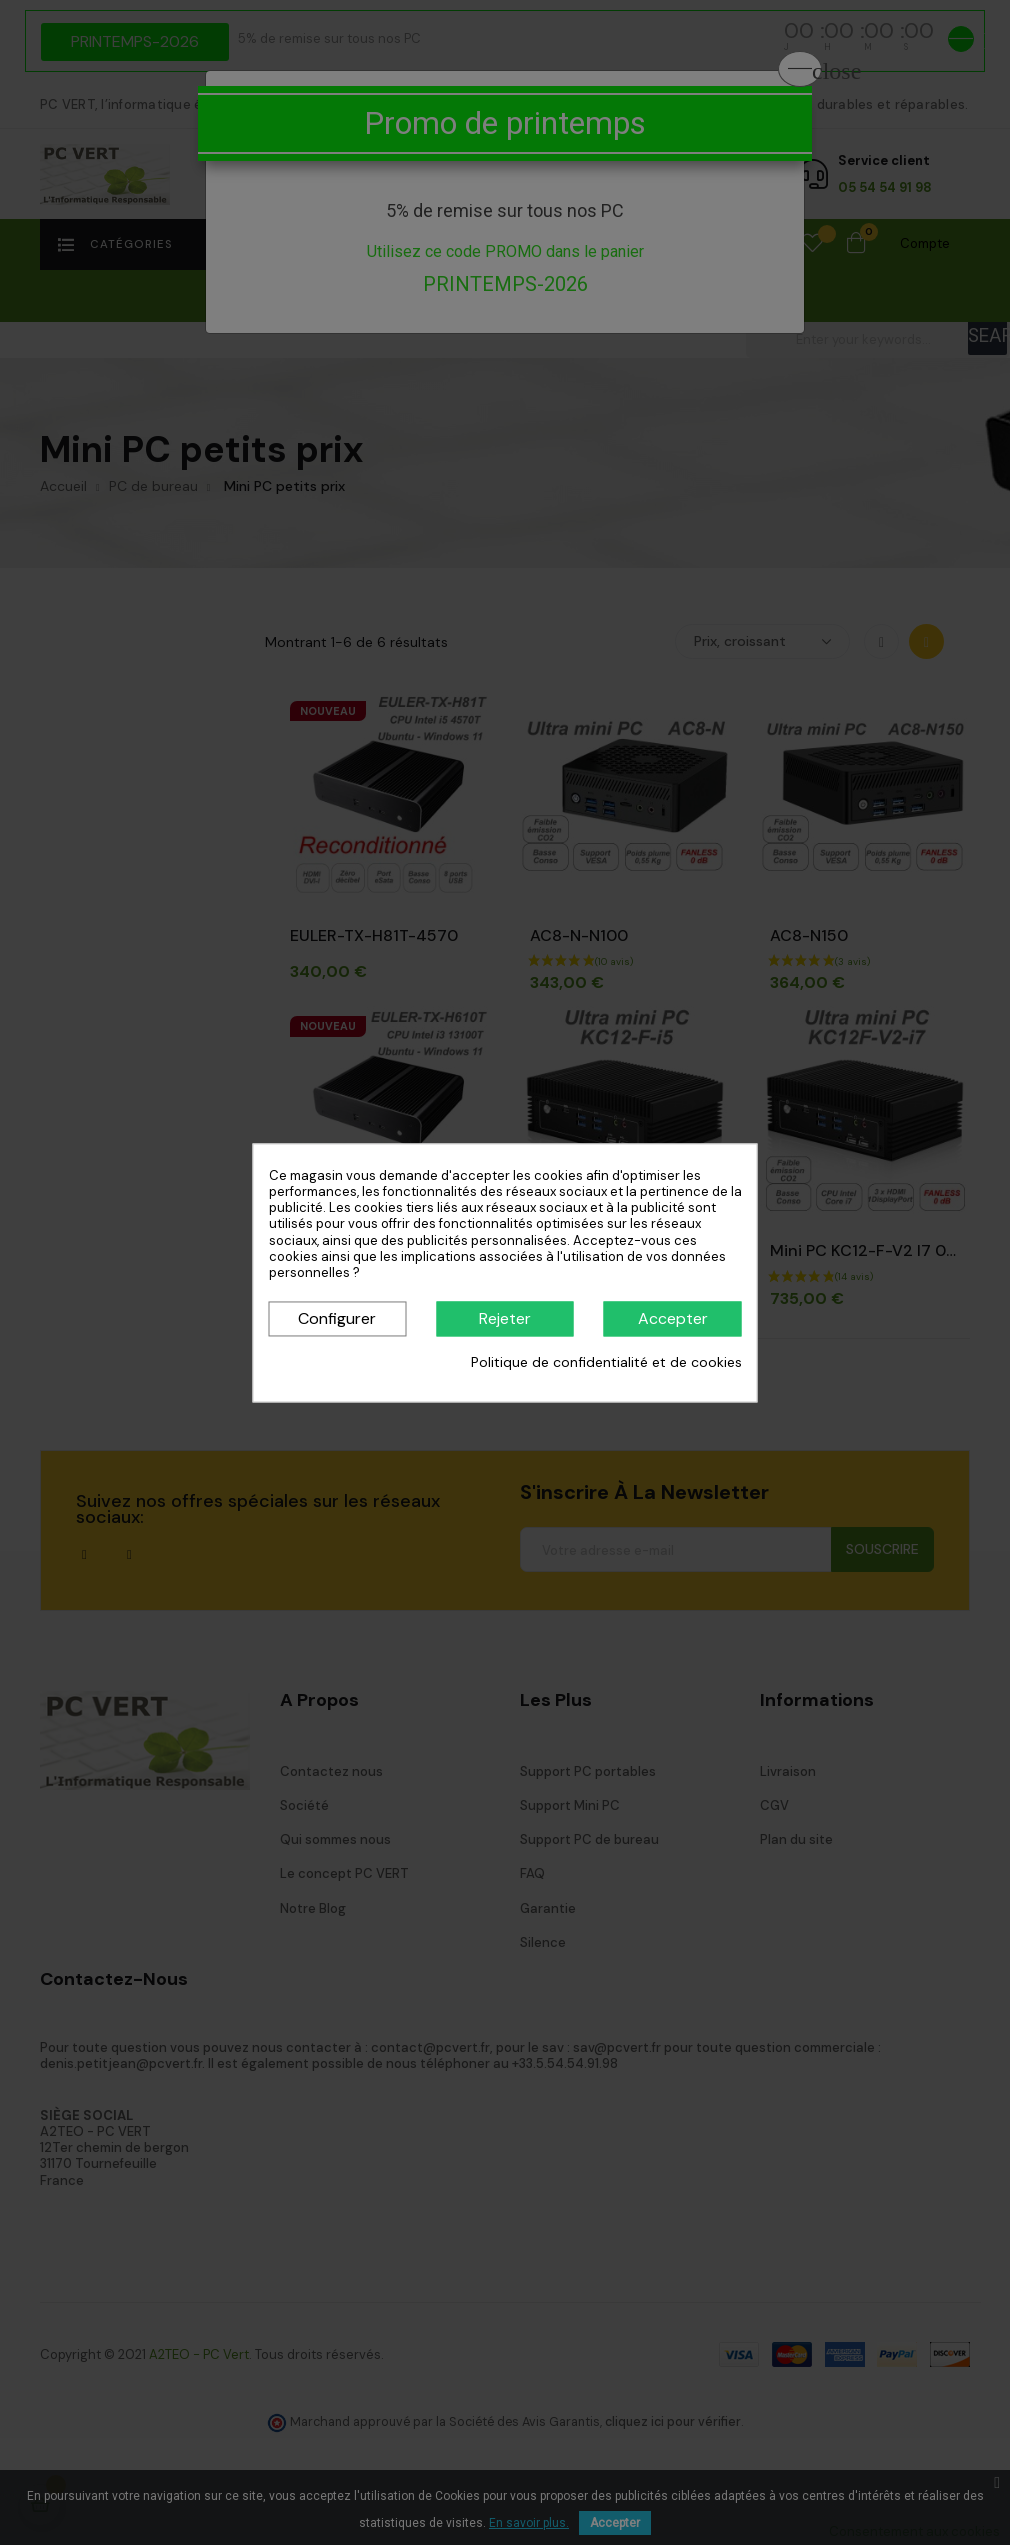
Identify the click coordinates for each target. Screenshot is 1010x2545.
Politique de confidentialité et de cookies (606, 1363)
